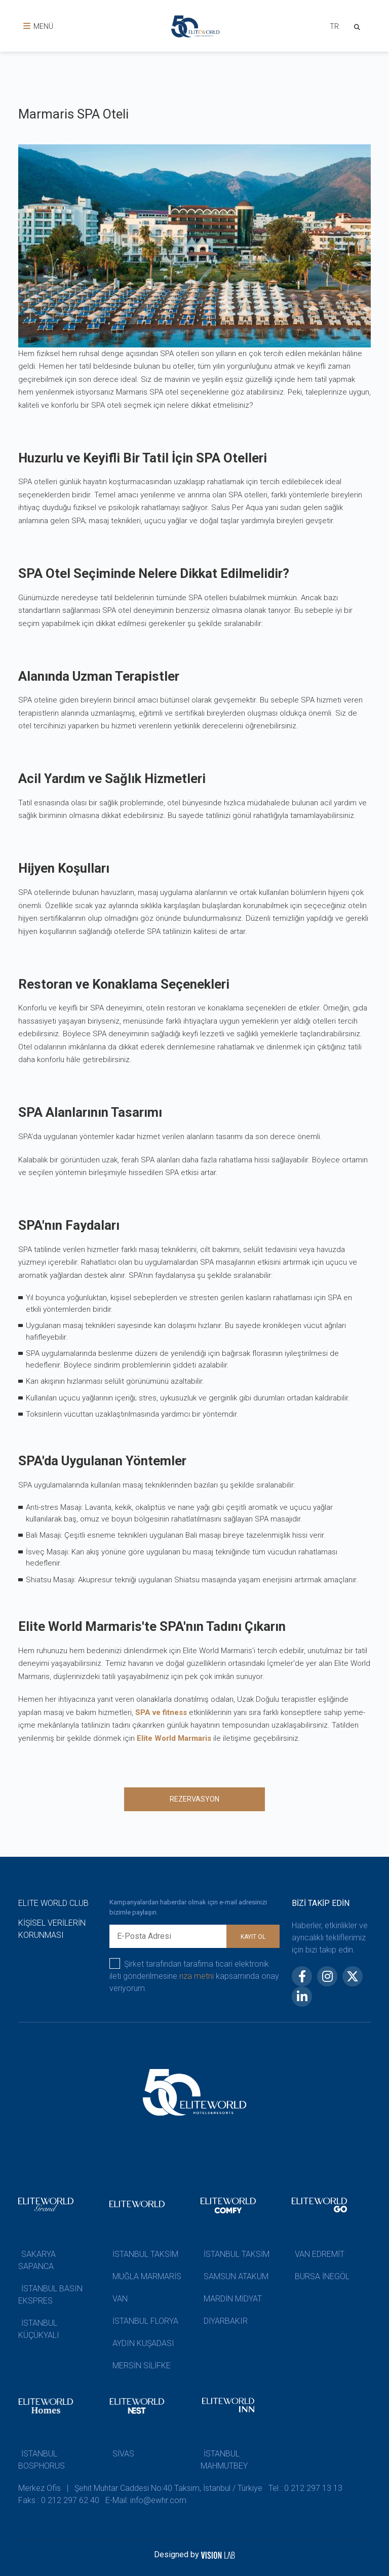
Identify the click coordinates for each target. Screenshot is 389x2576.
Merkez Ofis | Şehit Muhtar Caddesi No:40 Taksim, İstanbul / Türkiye (140, 2488)
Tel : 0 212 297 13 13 (305, 2488)
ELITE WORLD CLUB (53, 1903)
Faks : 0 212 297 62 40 (58, 2500)
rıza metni (196, 1976)
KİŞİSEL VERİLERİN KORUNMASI (52, 1929)
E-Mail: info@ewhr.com (145, 2500)
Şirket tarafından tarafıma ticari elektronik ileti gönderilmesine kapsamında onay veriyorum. (194, 1975)
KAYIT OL (253, 1936)
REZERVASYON (194, 1799)
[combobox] (333, 28)
